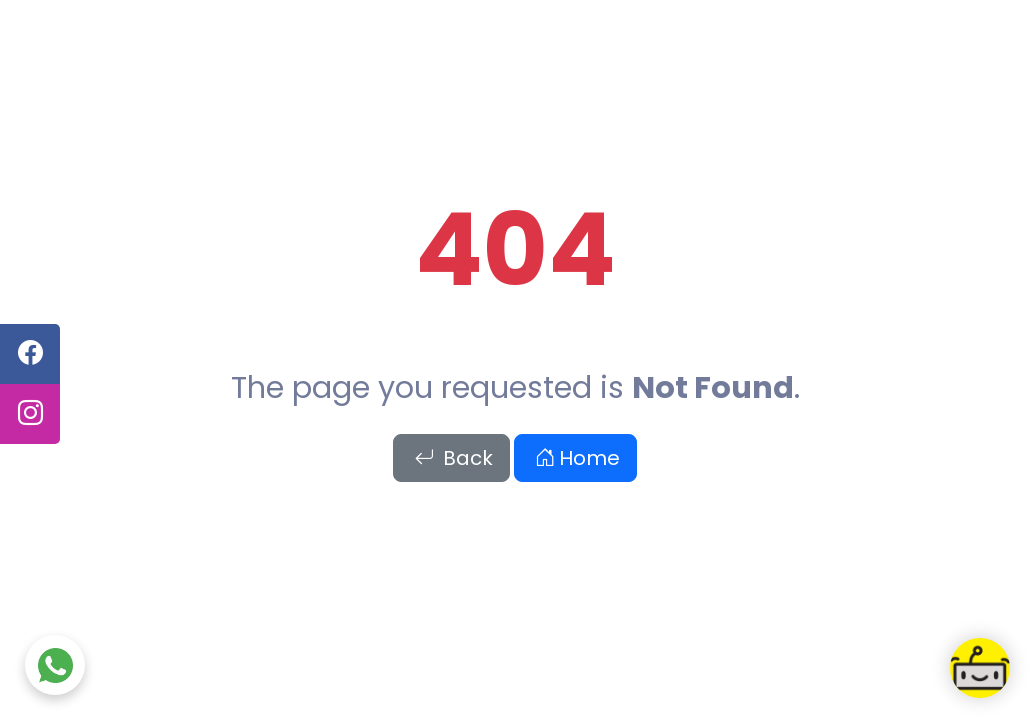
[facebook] (30, 354)
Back (453, 458)
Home (577, 458)
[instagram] (30, 414)
